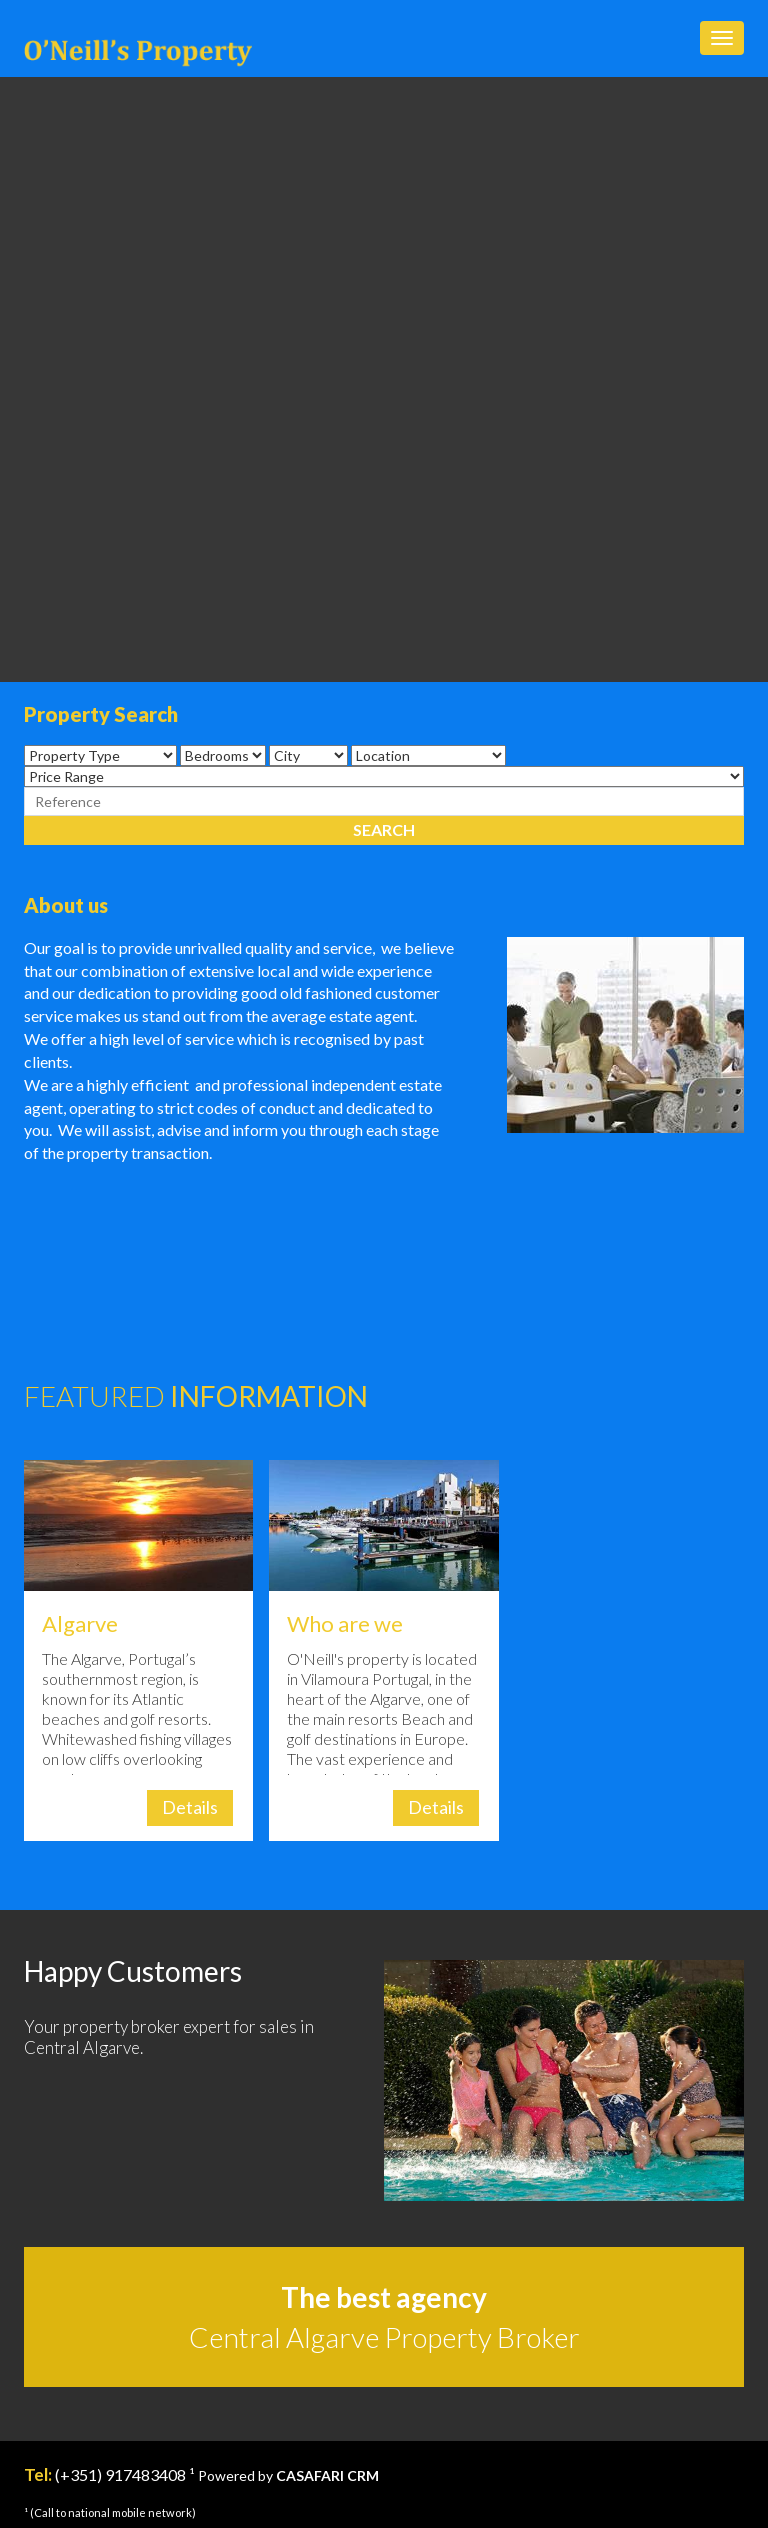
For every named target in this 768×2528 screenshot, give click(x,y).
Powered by (288, 2475)
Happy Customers (133, 1971)
